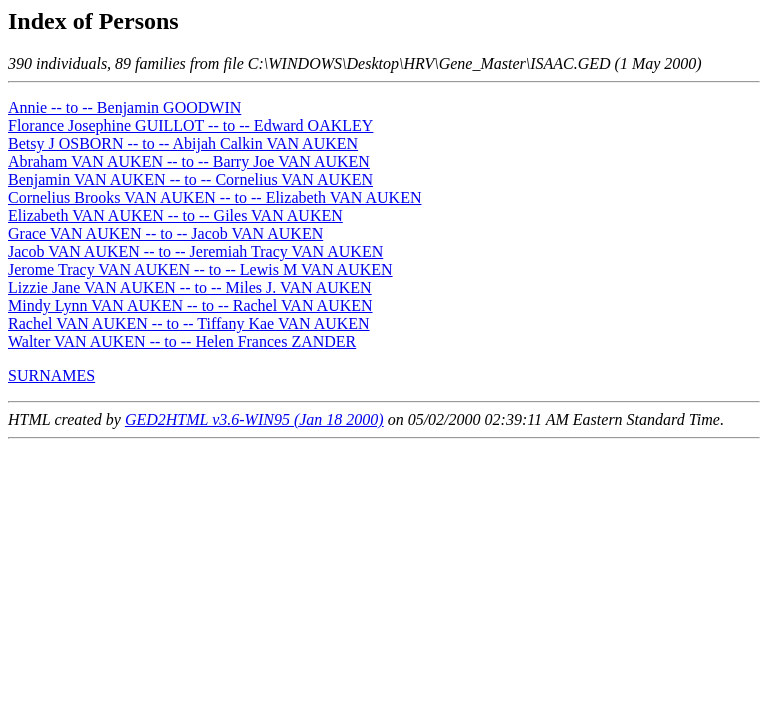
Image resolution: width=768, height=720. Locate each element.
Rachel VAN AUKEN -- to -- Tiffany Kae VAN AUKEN (189, 323)
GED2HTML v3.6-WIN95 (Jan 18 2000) (254, 419)
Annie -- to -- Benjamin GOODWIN (124, 107)
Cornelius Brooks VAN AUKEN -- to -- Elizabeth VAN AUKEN (214, 197)
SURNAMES (51, 375)
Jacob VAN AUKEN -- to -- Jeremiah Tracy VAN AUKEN (195, 251)
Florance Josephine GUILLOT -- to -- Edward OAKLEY (190, 125)
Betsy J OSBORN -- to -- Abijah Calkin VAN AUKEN (183, 143)
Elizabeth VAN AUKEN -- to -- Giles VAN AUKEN (175, 215)
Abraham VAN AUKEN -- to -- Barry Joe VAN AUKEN (189, 161)
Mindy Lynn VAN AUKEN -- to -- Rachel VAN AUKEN (190, 305)
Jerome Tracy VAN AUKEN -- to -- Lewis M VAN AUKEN (200, 269)
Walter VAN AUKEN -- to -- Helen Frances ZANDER (182, 341)
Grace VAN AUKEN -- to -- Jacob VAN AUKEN (165, 233)
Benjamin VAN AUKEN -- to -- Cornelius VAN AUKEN (190, 179)
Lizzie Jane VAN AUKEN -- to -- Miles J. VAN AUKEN (190, 287)
